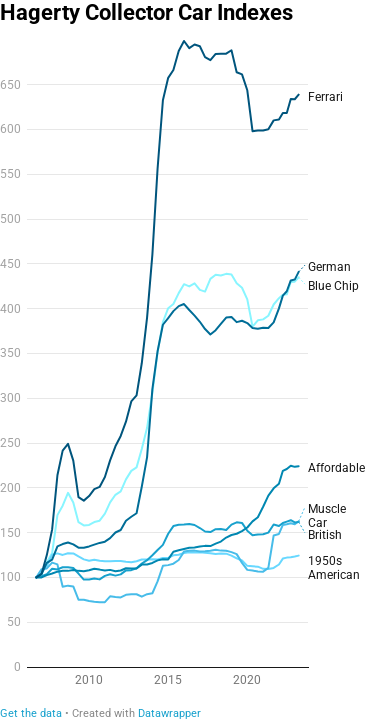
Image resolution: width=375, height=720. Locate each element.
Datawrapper (169, 713)
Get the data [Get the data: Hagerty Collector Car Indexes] (31, 713)
